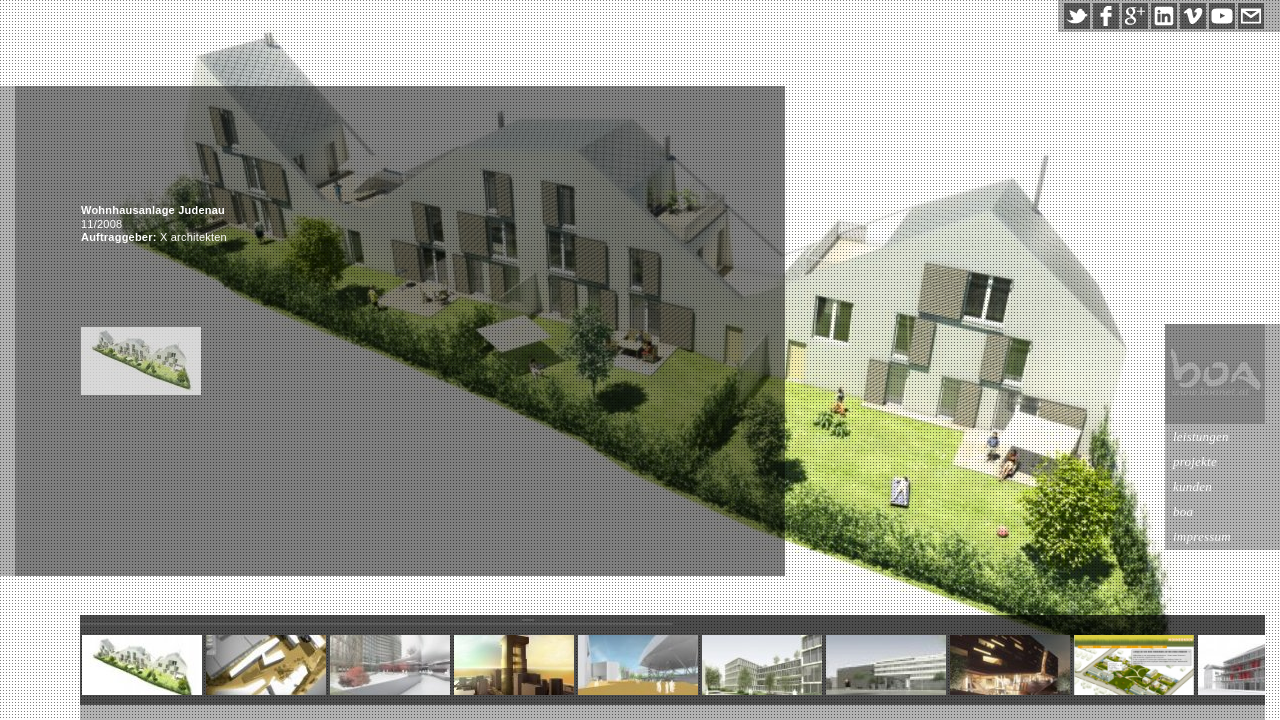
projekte (1195, 461)
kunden (1192, 486)
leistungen (1201, 436)
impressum (1202, 536)
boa (1183, 511)
